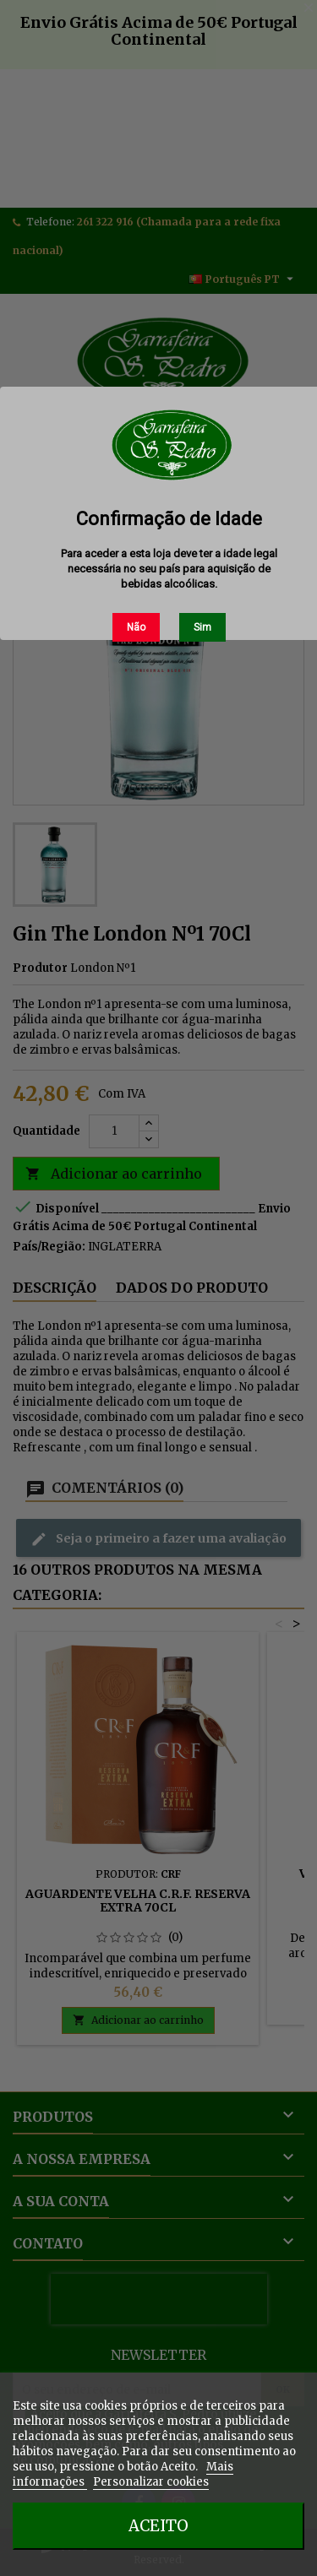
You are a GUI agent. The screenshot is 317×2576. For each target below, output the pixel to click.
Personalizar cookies (151, 2482)
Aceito (158, 2525)
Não (136, 627)
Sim (202, 627)
